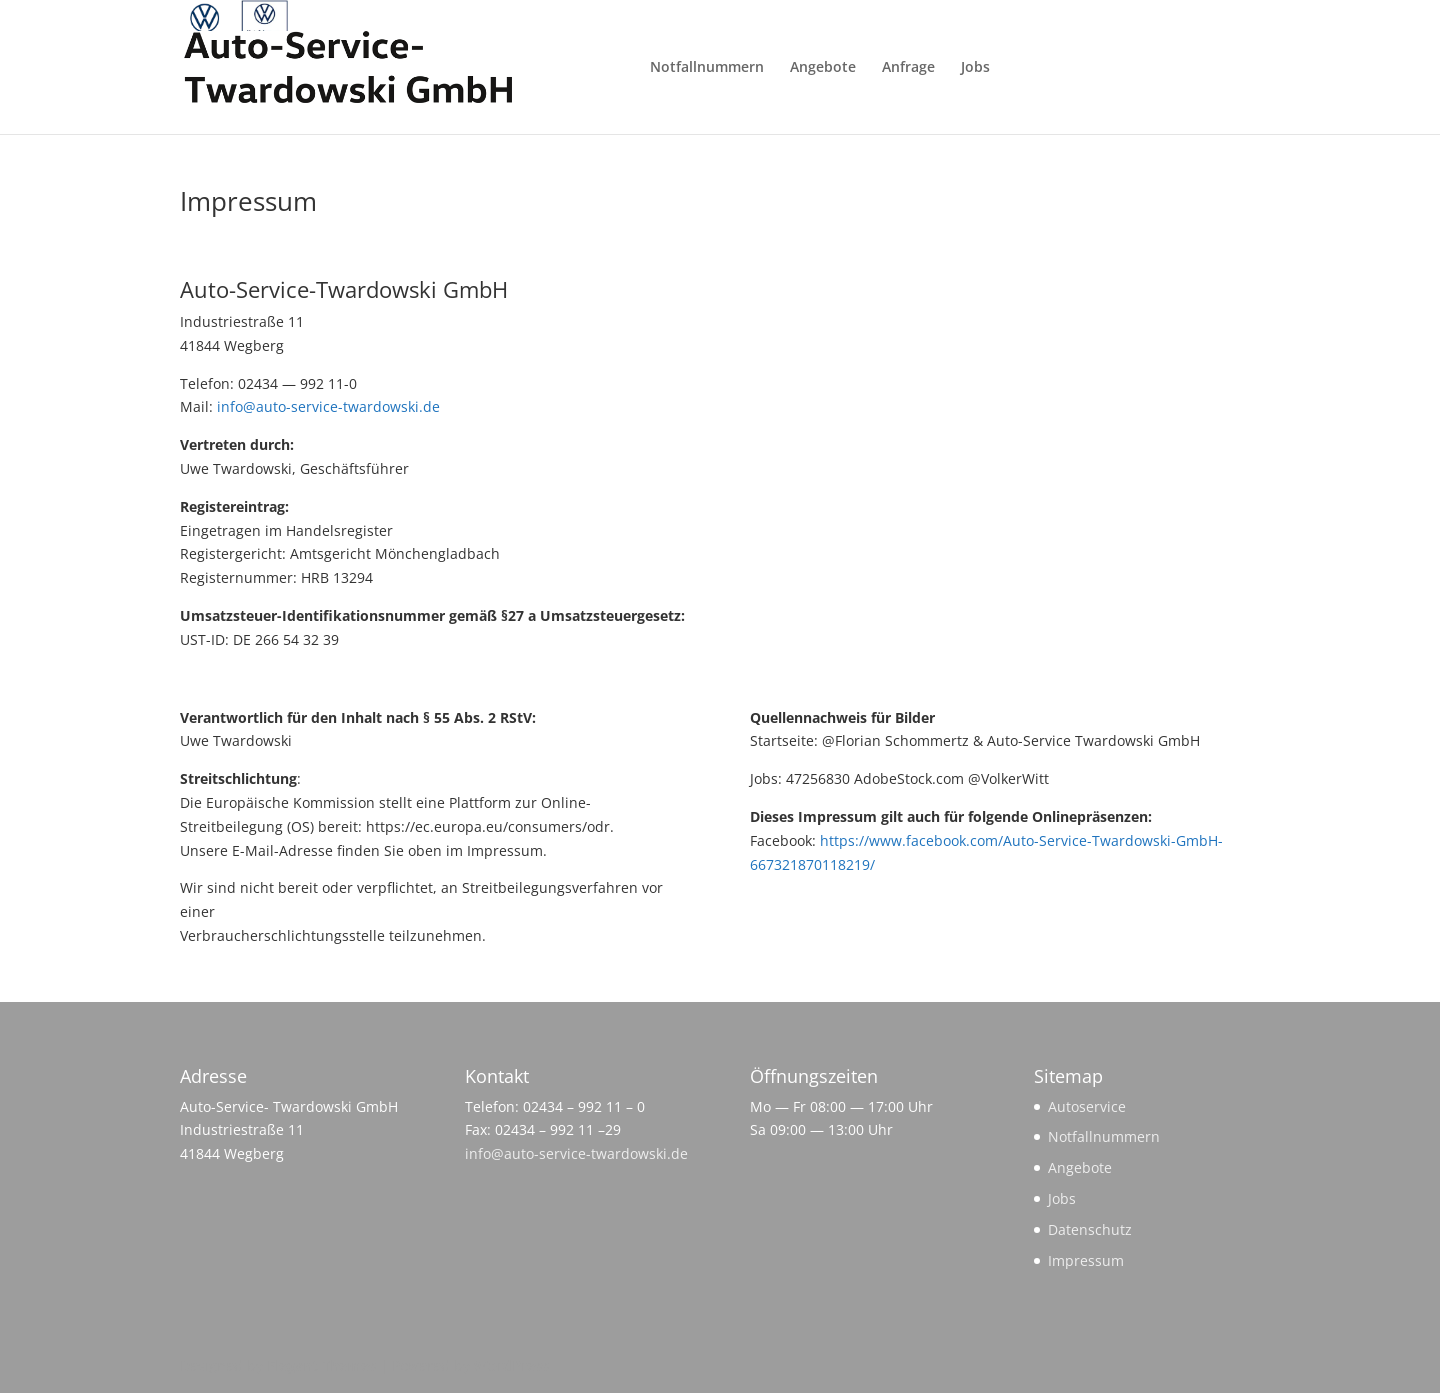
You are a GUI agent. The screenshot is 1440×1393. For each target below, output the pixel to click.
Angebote (823, 68)
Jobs (975, 68)
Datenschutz (1090, 1229)
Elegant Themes (321, 1365)
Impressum (1086, 1260)
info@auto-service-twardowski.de (328, 406)
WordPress (511, 1365)
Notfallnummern (707, 68)
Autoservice (1087, 1106)
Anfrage (908, 68)
